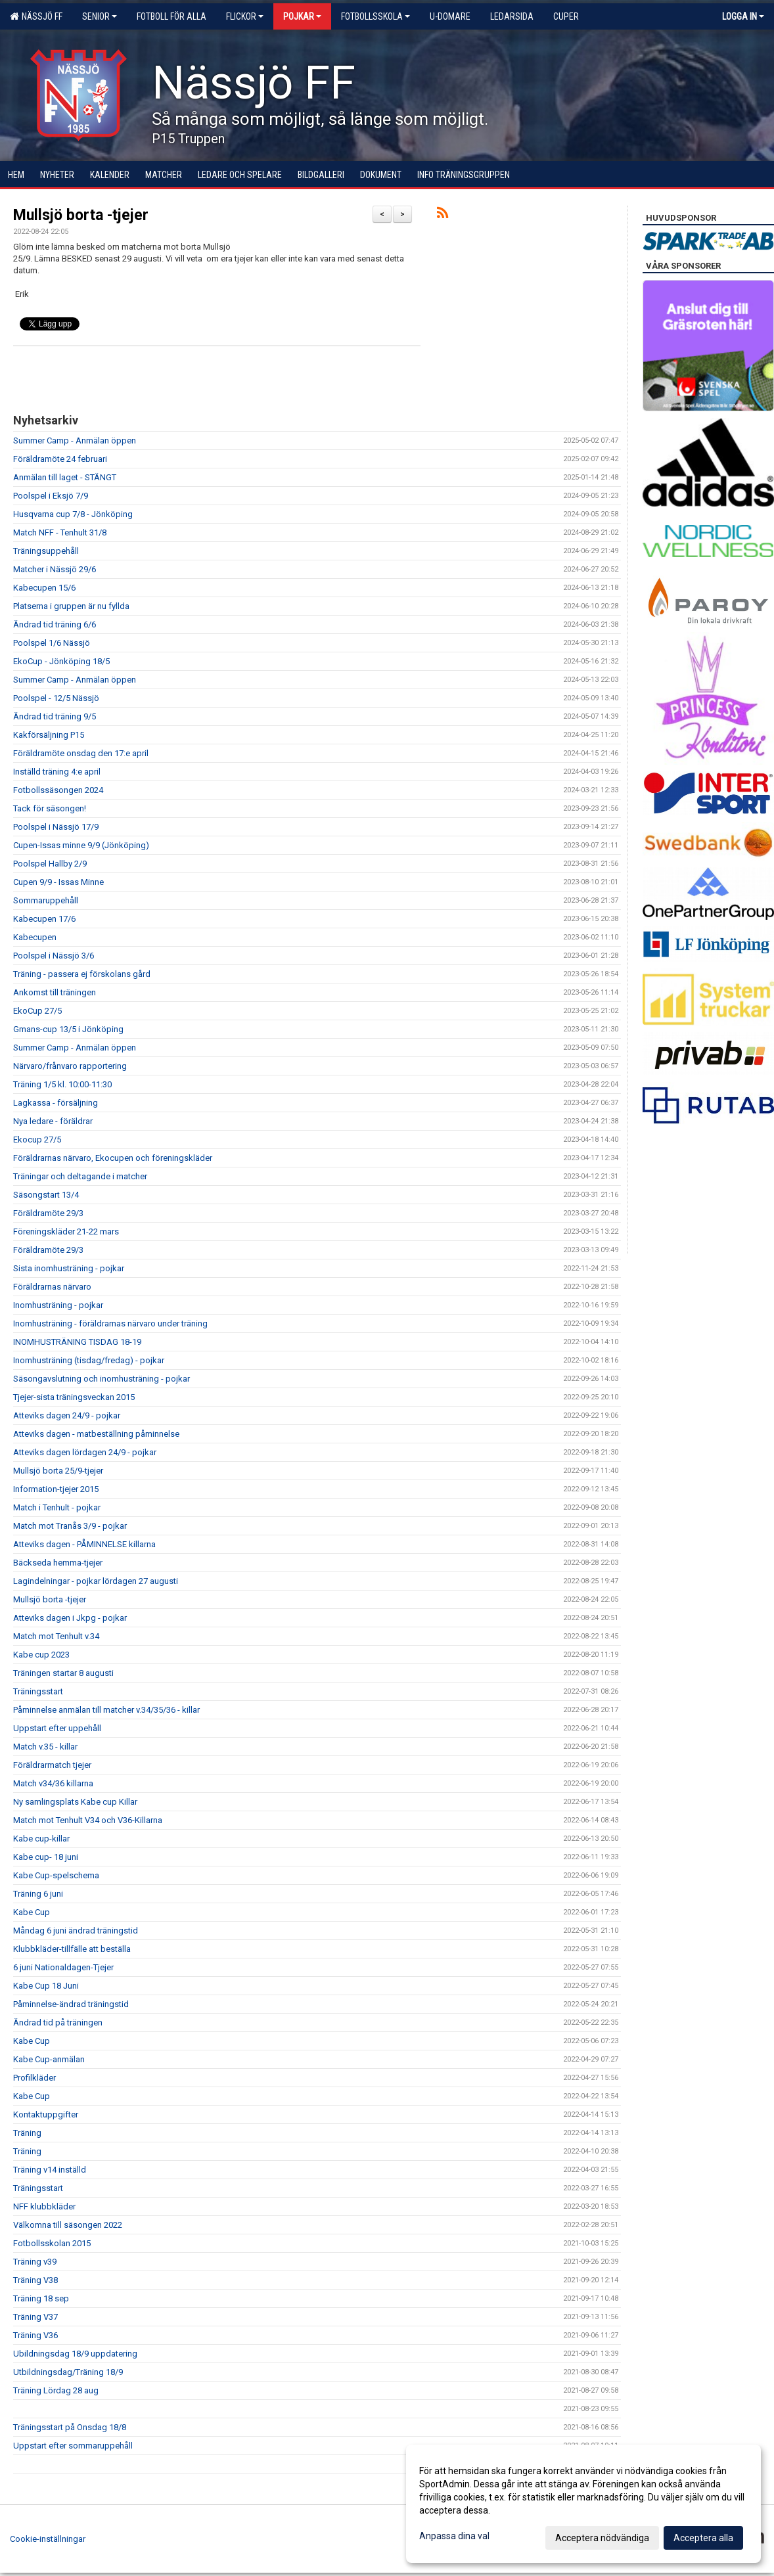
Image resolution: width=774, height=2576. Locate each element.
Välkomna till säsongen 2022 (67, 2225)
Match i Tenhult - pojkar (57, 1507)
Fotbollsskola (375, 16)
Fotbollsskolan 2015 (52, 2243)
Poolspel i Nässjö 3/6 (53, 955)
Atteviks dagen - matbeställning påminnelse (96, 1434)
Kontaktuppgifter (45, 2114)
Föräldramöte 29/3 (48, 1213)
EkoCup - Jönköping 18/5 (61, 661)
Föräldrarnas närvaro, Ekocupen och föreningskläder (112, 1158)
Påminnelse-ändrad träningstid (71, 2004)
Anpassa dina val (454, 2536)
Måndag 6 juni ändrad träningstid (75, 1930)
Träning (27, 2133)
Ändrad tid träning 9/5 (54, 716)
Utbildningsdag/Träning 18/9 (68, 2372)
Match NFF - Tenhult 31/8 (59, 532)
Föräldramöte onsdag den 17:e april (80, 753)
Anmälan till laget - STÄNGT (64, 477)
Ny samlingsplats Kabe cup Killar (75, 1802)
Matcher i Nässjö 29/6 (54, 569)
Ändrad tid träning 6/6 (54, 624)
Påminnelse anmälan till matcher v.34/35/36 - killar (106, 1710)
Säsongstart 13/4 (46, 1195)
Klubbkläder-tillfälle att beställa (72, 1949)
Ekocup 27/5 (37, 1139)
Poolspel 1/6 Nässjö (51, 643)
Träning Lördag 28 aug (56, 2390)
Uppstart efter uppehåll (57, 1728)
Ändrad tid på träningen (57, 2022)
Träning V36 (35, 2335)
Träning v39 (35, 2262)
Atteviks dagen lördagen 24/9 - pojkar (84, 1452)
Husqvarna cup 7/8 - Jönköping (73, 514)
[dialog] (583, 2504)
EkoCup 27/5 (37, 1011)
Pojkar (302, 16)
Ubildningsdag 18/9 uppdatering (75, 2354)
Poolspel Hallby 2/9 (50, 864)
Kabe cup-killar (41, 1838)
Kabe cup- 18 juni (45, 1857)
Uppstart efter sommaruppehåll (73, 2446)
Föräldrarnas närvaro (52, 1287)
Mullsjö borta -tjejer (80, 215)
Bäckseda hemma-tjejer (57, 1563)
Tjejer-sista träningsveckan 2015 (74, 1397)
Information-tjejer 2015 (56, 1489)
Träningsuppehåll (46, 551)
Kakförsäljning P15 (48, 735)
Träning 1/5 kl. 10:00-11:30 (62, 1084)
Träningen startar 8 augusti (63, 1673)
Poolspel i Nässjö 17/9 (56, 827)
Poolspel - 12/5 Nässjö (56, 698)
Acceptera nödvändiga (602, 2538)
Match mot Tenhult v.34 (56, 1636)
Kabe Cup (31, 1912)
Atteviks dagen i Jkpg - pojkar (70, 1618)
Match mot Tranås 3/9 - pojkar (70, 1526)
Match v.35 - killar (45, 1746)
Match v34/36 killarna (53, 1783)
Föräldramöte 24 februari (60, 459)
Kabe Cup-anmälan (49, 2059)
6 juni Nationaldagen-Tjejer (63, 1967)
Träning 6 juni (38, 1894)
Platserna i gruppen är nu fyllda (71, 606)
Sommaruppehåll (45, 900)
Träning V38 (35, 2280)
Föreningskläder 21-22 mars (66, 1231)
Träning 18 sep (41, 2298)
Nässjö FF (36, 16)
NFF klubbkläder (44, 2206)
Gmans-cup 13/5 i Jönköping (68, 1029)
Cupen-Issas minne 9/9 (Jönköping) (81, 845)
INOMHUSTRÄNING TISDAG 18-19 (77, 1342)
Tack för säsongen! (49, 808)
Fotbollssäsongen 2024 (58, 790)
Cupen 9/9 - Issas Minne (58, 882)
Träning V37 (35, 2317)
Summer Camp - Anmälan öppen (74, 440)
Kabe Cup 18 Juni (46, 1986)
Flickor (244, 16)
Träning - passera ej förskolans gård (81, 974)
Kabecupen (35, 937)
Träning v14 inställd (49, 2170)
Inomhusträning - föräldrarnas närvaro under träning (110, 1323)
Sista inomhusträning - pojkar (68, 1268)
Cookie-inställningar (47, 2539)
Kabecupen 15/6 (44, 588)
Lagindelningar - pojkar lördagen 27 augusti (95, 1581)
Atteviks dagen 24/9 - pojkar (66, 1415)
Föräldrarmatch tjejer (52, 1765)
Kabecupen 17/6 (44, 919)
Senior (99, 16)
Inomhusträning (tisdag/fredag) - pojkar (88, 1360)
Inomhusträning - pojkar (58, 1305)
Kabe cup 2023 (41, 1655)
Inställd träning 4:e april (57, 772)
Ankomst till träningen (54, 992)
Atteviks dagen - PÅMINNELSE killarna (84, 1544)
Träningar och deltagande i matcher (80, 1176)
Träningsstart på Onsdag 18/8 (69, 2427)
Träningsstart (38, 1691)
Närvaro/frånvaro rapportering (70, 1066)
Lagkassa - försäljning (55, 1103)
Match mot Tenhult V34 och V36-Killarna (87, 1820)
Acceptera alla (703, 2538)
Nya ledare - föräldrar (53, 1121)
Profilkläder (34, 2078)
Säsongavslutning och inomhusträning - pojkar (101, 1379)
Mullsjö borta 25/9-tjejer (58, 1471)
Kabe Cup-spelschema (56, 1875)
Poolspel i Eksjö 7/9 (50, 496)
